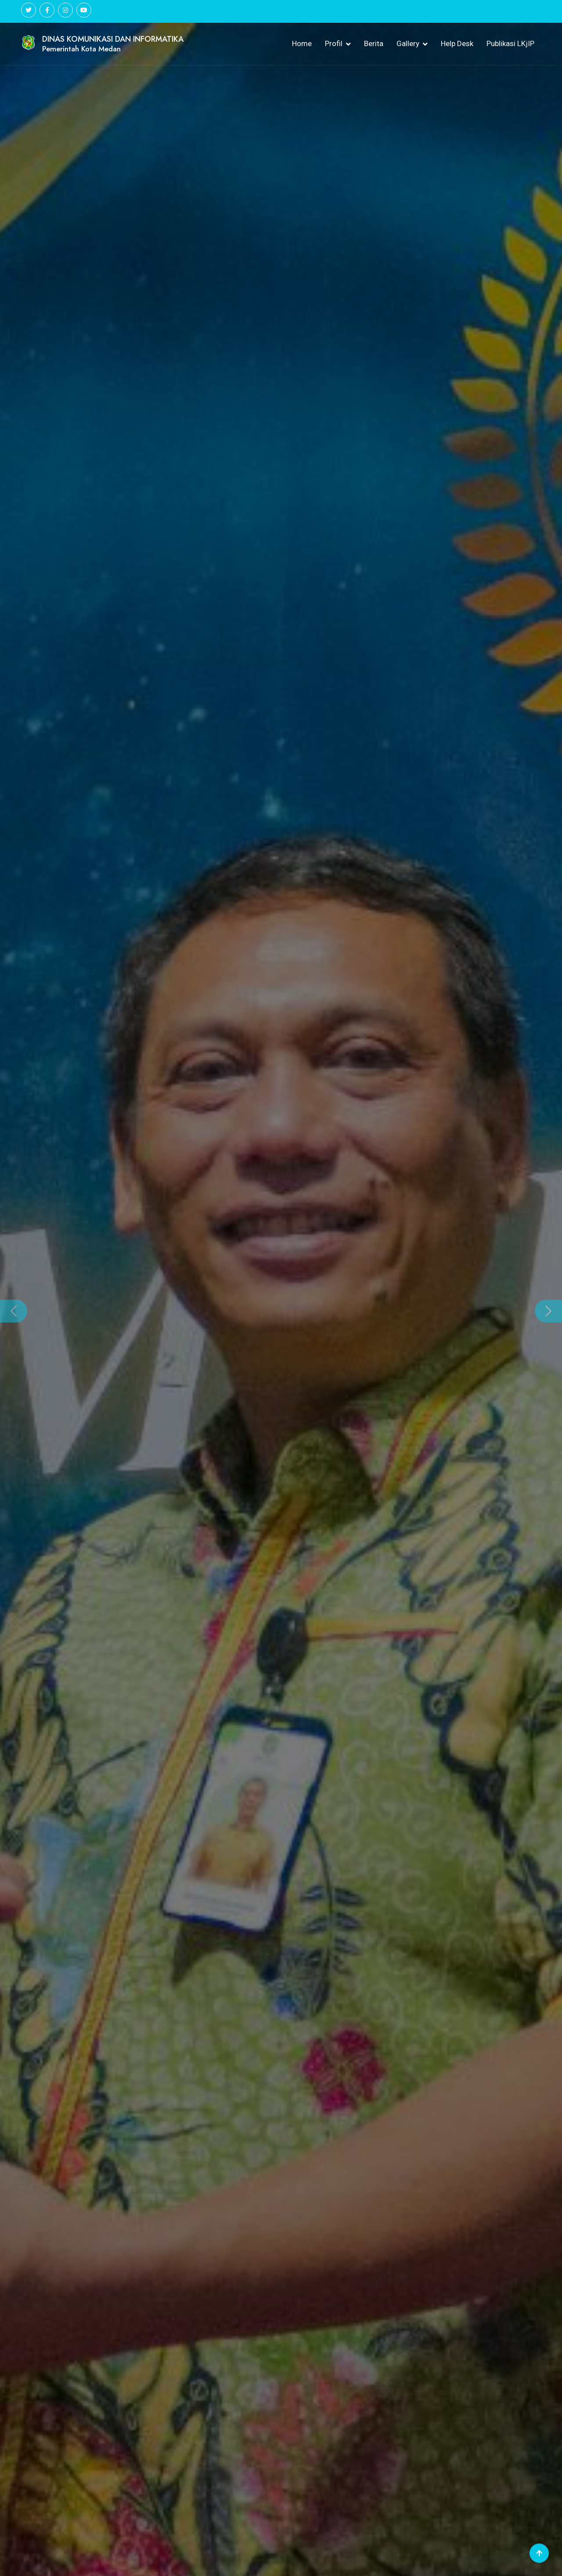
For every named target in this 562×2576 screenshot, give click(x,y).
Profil (333, 43)
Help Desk (457, 43)
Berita (373, 43)
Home (302, 43)
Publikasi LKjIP (510, 43)
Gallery (407, 43)
